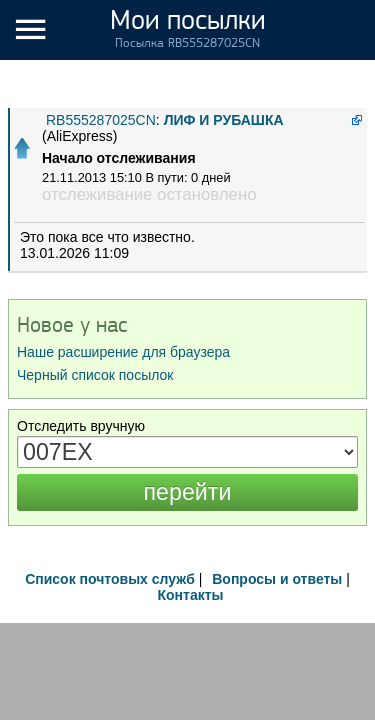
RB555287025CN (101, 120)
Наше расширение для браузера (123, 352)
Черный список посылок (95, 375)
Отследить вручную (81, 426)
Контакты (190, 595)
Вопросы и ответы (277, 579)
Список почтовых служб (110, 579)
